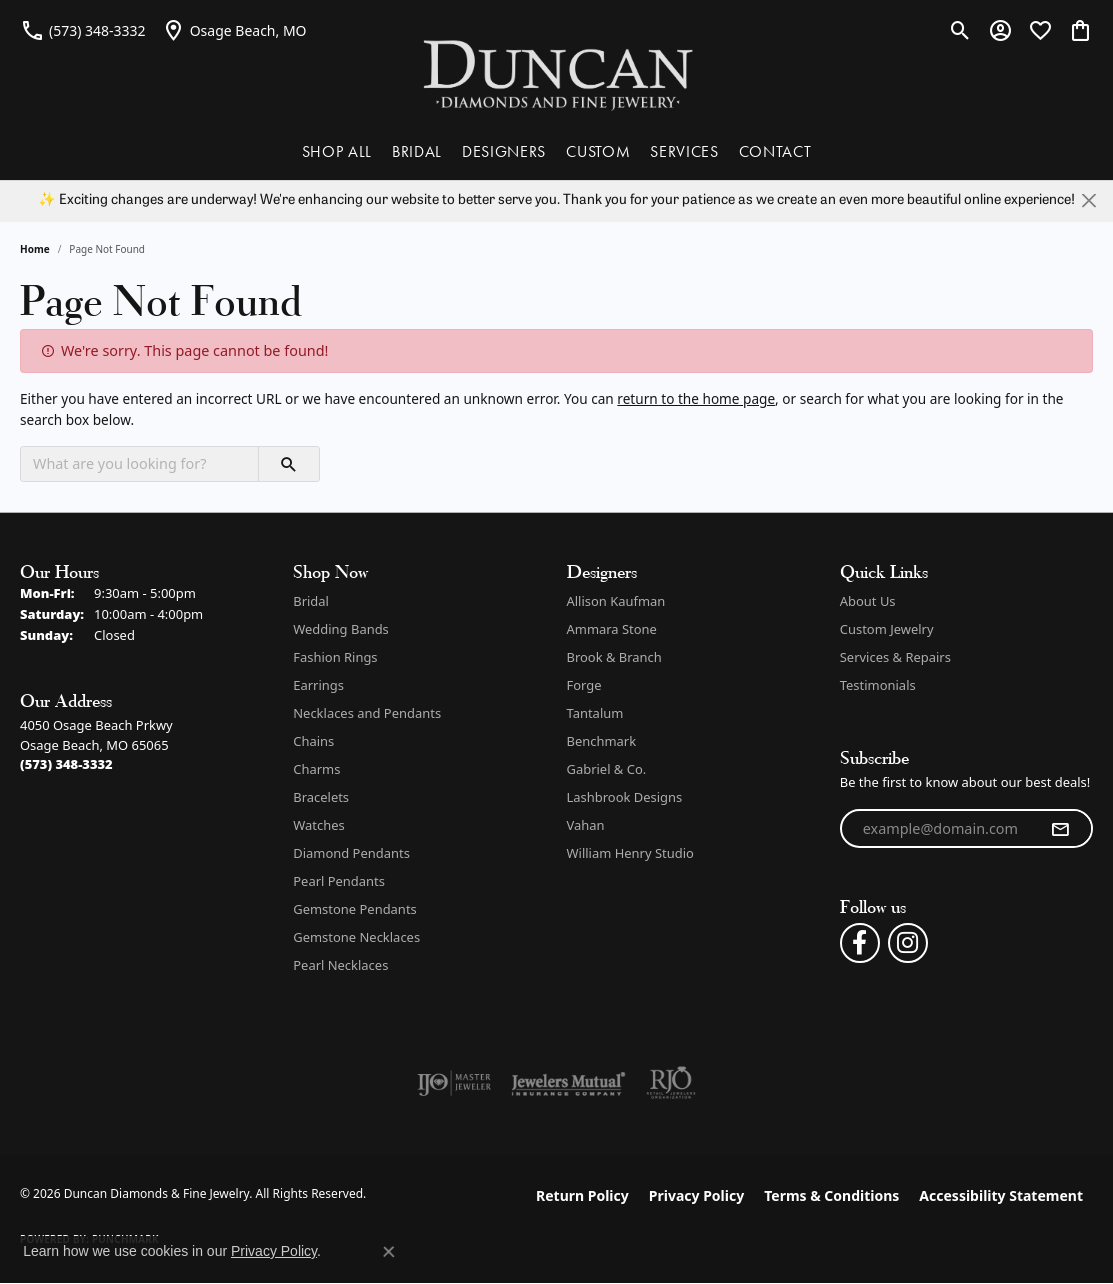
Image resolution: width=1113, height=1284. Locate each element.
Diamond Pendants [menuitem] (351, 853)
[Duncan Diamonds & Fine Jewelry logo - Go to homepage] (556, 73)
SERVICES (684, 151)
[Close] (1088, 200)
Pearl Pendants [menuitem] (339, 881)
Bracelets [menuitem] (321, 797)
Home (35, 249)
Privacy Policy (696, 1195)
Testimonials (878, 685)
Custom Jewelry (887, 629)
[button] (960, 30)
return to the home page (696, 398)
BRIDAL (417, 151)
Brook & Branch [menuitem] (614, 657)
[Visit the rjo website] (671, 1083)
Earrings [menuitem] (318, 685)
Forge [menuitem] (584, 685)
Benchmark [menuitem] (602, 741)
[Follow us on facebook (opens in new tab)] (860, 943)
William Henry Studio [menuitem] (630, 853)
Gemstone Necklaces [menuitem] (356, 937)
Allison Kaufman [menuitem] (616, 601)
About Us (868, 601)
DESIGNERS (504, 151)
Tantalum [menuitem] (595, 713)
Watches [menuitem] (318, 825)
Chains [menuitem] (313, 741)
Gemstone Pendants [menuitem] (355, 909)
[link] (83, 30)
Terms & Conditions (831, 1195)
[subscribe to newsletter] (1060, 829)
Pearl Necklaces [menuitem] (340, 965)
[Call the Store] (66, 764)
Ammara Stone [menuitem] (612, 629)
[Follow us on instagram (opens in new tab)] (908, 943)
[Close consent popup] (389, 1252)
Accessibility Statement (1001, 1195)
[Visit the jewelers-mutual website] (568, 1083)
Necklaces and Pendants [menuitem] (367, 713)
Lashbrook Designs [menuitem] (625, 797)
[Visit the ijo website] (454, 1083)
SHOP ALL (337, 151)
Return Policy (582, 1195)
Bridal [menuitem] (311, 601)
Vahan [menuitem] (586, 825)
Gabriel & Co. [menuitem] (607, 769)
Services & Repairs (895, 657)
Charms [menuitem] (316, 769)
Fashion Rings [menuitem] (335, 657)
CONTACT (775, 151)
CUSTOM (598, 151)
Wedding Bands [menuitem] (341, 629)
